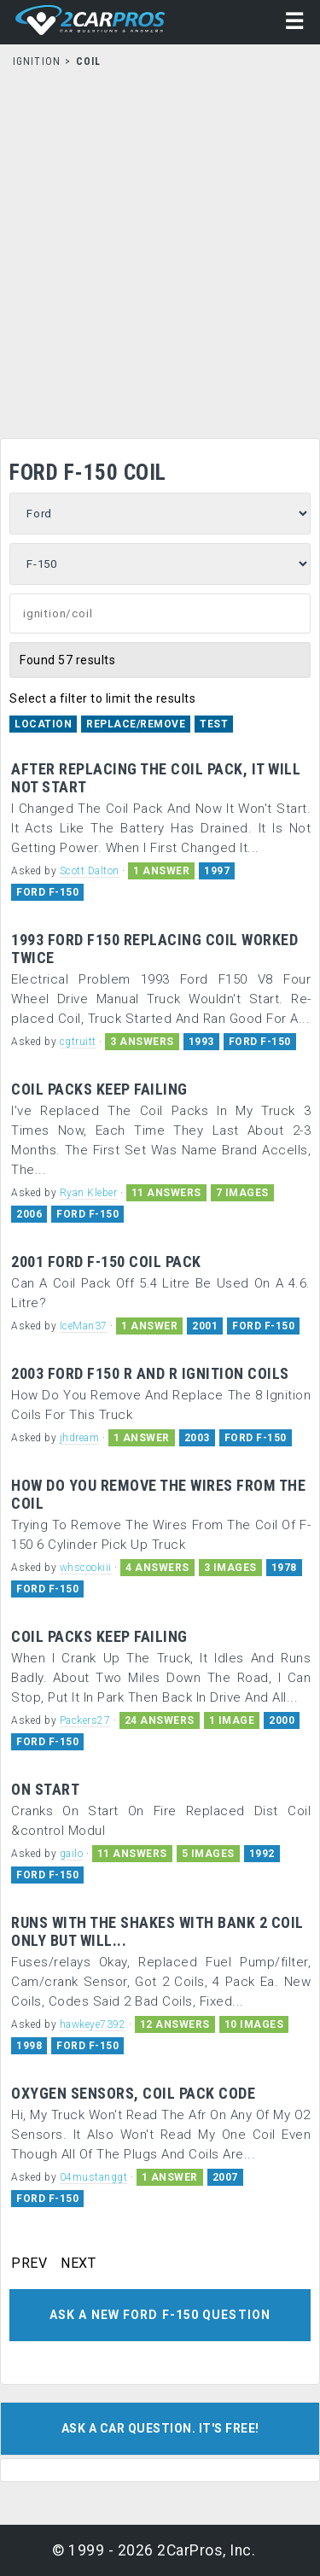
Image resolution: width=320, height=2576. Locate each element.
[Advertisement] (160, 248)
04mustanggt (94, 2177)
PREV (29, 2263)
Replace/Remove (135, 724)
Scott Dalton (89, 871)
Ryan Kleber (89, 1193)
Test (214, 724)
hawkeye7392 (93, 2024)
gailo (72, 1854)
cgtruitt (78, 1042)
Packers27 (85, 1720)
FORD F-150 (47, 892)
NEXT (78, 2263)
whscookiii (86, 1568)
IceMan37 (84, 1326)
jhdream (80, 1438)
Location (43, 724)
